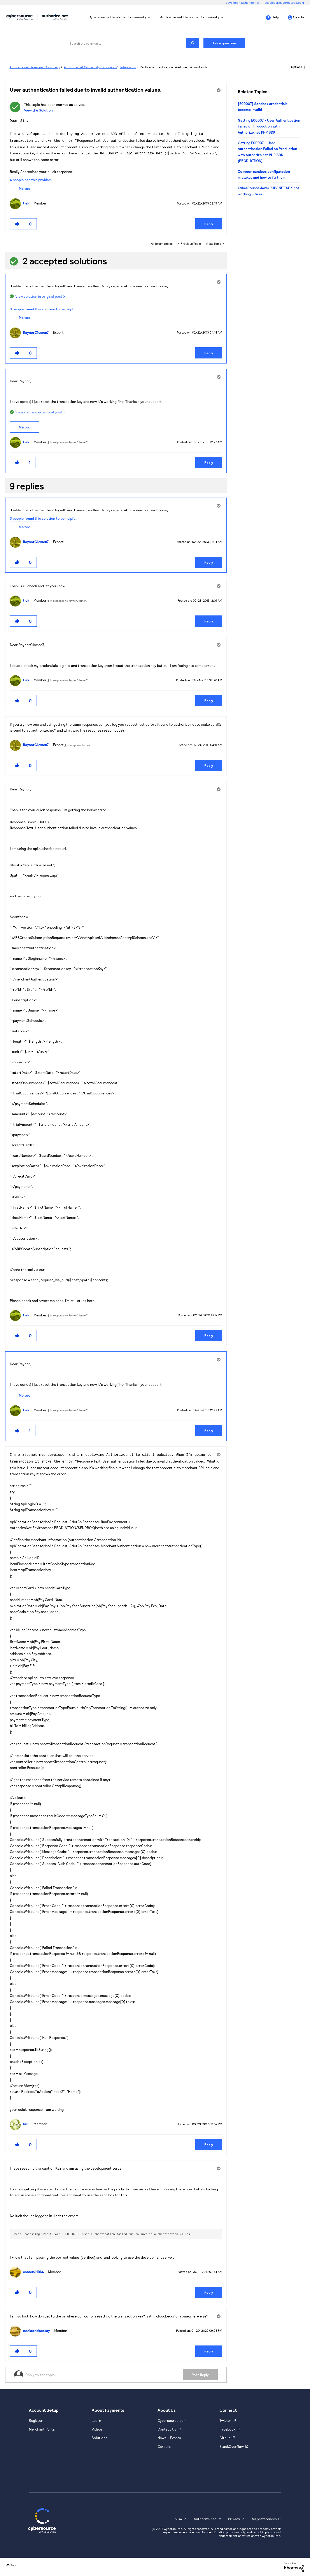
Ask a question (224, 43)
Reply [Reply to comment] (208, 353)
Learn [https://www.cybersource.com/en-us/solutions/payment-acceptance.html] (96, 2420)
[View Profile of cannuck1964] (34, 2272)
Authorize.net (205, 2519)
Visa (178, 2519)
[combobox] (132, 43)
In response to (69, 442)
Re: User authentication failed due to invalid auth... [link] (174, 67)
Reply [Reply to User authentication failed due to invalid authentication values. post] (208, 224)
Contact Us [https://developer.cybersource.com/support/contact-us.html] (167, 2429)
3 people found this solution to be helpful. (43, 309)
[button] (17, 223)
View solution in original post (38, 296)
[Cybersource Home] (42, 2520)
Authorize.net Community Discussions (90, 67)
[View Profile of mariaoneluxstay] (37, 2330)
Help (275, 17)
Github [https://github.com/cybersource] (224, 2438)
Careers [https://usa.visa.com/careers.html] (164, 2446)
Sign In (298, 17)
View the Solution (38, 110)
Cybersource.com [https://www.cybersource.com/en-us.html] (172, 2420)
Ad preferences (264, 2519)
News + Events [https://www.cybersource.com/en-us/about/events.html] (169, 2438)
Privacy (234, 2519)
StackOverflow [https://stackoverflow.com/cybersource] (231, 2446)
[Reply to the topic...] (104, 2374)
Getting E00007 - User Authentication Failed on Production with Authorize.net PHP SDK (269, 126)
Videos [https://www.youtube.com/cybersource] (97, 2429)
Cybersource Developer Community (19, 17)
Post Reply (200, 2375)
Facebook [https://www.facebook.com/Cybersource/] (227, 2429)
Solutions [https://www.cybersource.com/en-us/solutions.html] (99, 2438)
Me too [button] (24, 188)
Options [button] (296, 67)
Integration (128, 67)
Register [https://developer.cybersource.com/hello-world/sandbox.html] (36, 2420)
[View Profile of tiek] (27, 203)
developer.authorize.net (243, 2)
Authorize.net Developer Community (189, 17)
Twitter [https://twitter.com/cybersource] (225, 2420)
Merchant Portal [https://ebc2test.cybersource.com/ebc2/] (42, 2429)
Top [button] (13, 2565)
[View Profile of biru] (27, 2124)
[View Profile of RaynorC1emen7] (37, 332)
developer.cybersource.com (284, 2)
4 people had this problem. (31, 180)
